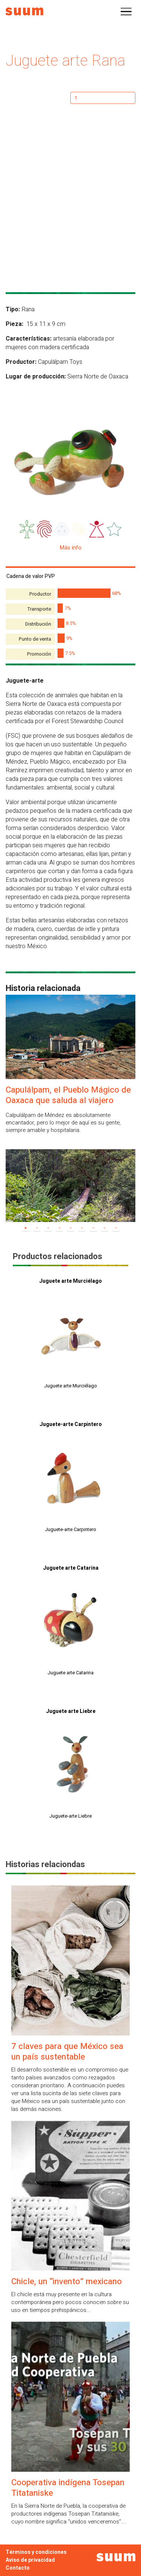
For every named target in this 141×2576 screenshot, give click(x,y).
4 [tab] (59, 1228)
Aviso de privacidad (30, 2560)
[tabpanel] (70, 1184)
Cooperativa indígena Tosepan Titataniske (67, 2487)
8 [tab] (104, 1228)
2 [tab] (37, 1228)
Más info (71, 547)
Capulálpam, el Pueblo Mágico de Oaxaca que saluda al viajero (68, 1095)
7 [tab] (93, 1228)
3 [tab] (48, 1228)
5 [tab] (70, 1228)
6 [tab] (82, 1228)
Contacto (18, 2568)
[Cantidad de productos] (102, 98)
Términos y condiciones (36, 2552)
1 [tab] (25, 1228)
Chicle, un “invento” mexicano (66, 2281)
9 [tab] (116, 1228)
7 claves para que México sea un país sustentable (67, 2051)
